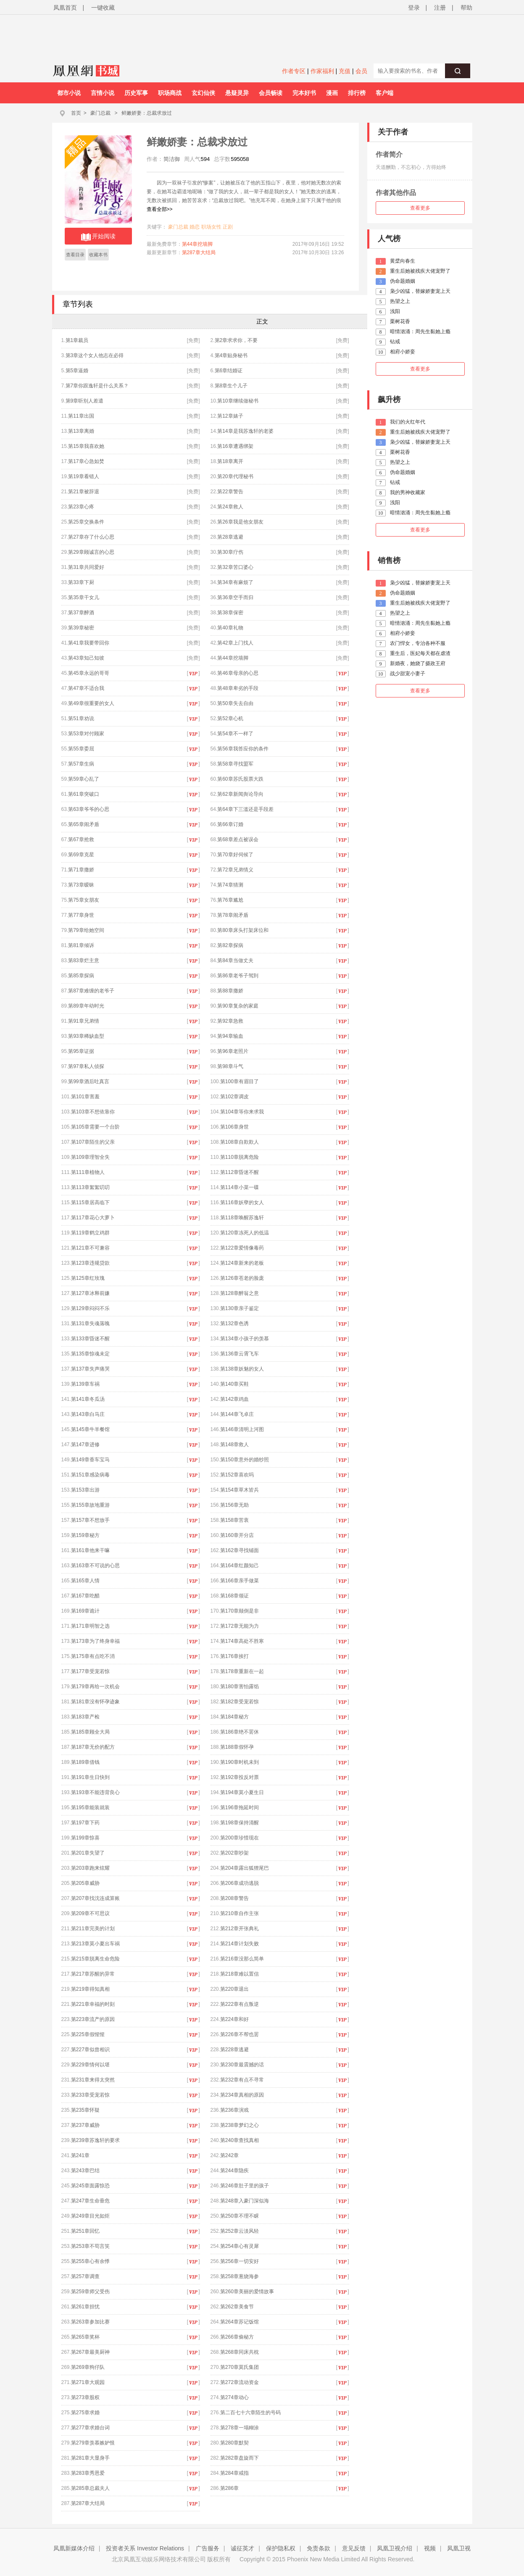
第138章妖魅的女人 (242, 1369)
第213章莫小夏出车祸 (95, 1944)
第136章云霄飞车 (239, 1354)
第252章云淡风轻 (239, 2231)
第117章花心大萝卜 (93, 1218)
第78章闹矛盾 (232, 915)
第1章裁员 (77, 340)
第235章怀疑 (85, 2110)
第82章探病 (230, 945)
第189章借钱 (85, 1762)
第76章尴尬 (230, 900)
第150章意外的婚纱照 (244, 1460)
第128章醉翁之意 (239, 1293)
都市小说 (69, 92)
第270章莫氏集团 (239, 2367)
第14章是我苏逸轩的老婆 (245, 431)
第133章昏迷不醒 (90, 1339)
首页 (76, 113)
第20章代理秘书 (235, 476)
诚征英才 (242, 2548)
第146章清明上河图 (242, 1429)
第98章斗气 (230, 1066)
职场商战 (170, 92)
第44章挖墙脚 (197, 244)
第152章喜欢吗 (237, 1475)
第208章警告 (234, 1898)
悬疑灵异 (237, 92)
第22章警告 (230, 492)
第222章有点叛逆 (239, 2004)
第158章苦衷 (234, 1520)
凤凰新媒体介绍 (74, 2548)
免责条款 (318, 2548)
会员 (361, 71)
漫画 (332, 92)
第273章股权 (85, 2397)
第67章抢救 (81, 839)
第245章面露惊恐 (90, 2186)
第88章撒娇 (230, 991)
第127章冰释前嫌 (90, 1293)
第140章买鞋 (234, 1384)
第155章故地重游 (90, 1505)
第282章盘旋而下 (239, 2458)
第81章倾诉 (81, 945)
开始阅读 (98, 237)
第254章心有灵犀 (239, 2246)
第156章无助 (234, 1505)
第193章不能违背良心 (95, 1792)
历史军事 (136, 92)
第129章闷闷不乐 (90, 1308)
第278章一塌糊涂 (239, 2428)
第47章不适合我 (86, 688)
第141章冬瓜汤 (88, 1399)
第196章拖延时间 (239, 1807)
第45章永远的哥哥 (88, 673)
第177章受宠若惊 (90, 1671)
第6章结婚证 (229, 371)
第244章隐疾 (234, 2170)
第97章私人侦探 (86, 1066)
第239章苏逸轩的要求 (95, 2140)
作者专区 (293, 71)
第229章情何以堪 (90, 2065)
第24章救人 (230, 507)
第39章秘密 (81, 628)
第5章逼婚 (77, 371)
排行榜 (357, 92)
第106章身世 (234, 1127)
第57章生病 (81, 764)
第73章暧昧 (81, 885)
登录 (414, 7)
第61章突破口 (83, 794)
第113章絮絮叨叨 (90, 1187)
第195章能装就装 (90, 1807)
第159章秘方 (85, 1535)
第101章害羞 (85, 1097)
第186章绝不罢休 (239, 1732)
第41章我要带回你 (88, 643)
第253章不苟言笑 (90, 2246)
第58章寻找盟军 (235, 764)
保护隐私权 (280, 2548)
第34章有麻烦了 (235, 582)
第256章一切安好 (239, 2261)
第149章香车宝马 (90, 1460)
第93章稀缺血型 (86, 1036)
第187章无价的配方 (93, 1747)
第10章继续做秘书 (237, 401)
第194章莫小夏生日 (242, 1792)
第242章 (229, 2155)
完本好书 (304, 92)
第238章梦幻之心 (239, 2125)
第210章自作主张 (239, 1913)
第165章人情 (85, 1581)
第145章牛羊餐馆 (90, 1429)
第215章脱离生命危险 (95, 1959)
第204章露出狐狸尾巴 (244, 1868)
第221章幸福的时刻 (93, 2004)
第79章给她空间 (86, 930)
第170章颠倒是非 (239, 1611)
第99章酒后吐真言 (88, 1081)
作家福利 (322, 71)
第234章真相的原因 (242, 2095)
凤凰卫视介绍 (394, 2548)
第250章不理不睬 (239, 2216)
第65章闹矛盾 (83, 824)
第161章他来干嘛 (90, 1550)
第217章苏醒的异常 (93, 1974)
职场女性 (211, 227)
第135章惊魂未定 (90, 1354)
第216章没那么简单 (242, 1959)
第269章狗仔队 (88, 2367)
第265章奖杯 (85, 2337)
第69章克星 (81, 855)
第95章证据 (81, 1051)
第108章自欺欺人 (239, 1142)
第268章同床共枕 (239, 2352)
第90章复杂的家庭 (237, 1006)
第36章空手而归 (235, 597)
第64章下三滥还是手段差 (245, 809)
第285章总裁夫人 (90, 2488)
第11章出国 (81, 416)
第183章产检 (85, 1717)
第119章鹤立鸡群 (90, 1233)
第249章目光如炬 (90, 2216)
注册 (440, 7)
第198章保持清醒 (239, 1823)
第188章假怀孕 (237, 1747)
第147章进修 (85, 1444)
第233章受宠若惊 (90, 2095)
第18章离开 (230, 461)
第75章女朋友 (83, 900)
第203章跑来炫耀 (90, 1868)
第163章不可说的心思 (95, 1565)
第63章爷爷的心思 (88, 809)
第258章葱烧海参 (239, 2276)
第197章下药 (85, 1823)
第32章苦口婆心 (235, 567)
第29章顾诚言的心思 (91, 552)
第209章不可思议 (90, 1913)
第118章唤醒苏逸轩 (242, 1218)
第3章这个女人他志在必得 (95, 355)
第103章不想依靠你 (93, 1112)
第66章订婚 (230, 824)
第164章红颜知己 (239, 1565)
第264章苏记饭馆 (239, 2322)
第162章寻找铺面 (239, 1550)
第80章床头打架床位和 (242, 930)
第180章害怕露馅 (239, 1686)
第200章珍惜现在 (239, 1838)
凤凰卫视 (459, 2548)
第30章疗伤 (230, 552)
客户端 (384, 92)
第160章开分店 (237, 1535)
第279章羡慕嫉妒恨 (93, 2443)
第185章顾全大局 (90, 1732)
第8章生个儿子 (231, 386)
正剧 (228, 227)
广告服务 (207, 2548)
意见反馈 (354, 2548)
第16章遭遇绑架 (235, 446)
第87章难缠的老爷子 (91, 991)
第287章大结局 (199, 252)
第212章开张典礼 (239, 1928)
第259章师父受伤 (90, 2291)
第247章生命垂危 (90, 2201)
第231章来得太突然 (93, 2080)
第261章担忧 (85, 2307)
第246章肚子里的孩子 (244, 2186)
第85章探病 (81, 976)
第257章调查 (85, 2276)
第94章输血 (230, 1036)
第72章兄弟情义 (235, 870)
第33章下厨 (81, 582)
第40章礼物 (230, 628)
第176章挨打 (234, 1656)
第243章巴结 (85, 2170)
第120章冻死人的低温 (244, 1233)
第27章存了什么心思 (91, 537)
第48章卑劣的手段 (237, 688)
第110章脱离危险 (239, 1157)
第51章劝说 (81, 718)
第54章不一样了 (235, 734)
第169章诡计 (85, 1611)
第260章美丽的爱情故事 (247, 2291)
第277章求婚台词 (90, 2428)
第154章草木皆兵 (239, 1490)
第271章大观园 (88, 2382)
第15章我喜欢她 (86, 446)
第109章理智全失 (90, 1157)
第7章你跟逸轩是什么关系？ (97, 386)
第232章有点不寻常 (242, 2080)
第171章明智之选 (90, 1626)
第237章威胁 (85, 2125)
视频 (430, 2548)
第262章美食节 (237, 2307)
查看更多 (420, 208)
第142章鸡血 (234, 1399)
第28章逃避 (230, 537)
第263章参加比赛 (90, 2322)
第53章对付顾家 (86, 734)
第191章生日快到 (90, 1777)
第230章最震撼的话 (242, 2065)
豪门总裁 (100, 113)
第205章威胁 (85, 1883)
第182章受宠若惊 (239, 1702)
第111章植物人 (88, 1172)
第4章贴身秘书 (231, 355)
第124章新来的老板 (242, 1263)
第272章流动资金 (239, 2382)
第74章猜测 (230, 885)
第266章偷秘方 (237, 2337)
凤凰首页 (65, 7)
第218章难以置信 (239, 1974)
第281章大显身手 (90, 2458)
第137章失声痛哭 (90, 1369)
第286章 (229, 2488)
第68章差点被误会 (237, 839)
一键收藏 (103, 7)
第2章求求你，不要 (236, 340)
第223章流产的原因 (93, 2019)
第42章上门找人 (235, 643)
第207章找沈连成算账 (95, 1898)
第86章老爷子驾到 (237, 976)
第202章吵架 (234, 1853)
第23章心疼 (81, 507)
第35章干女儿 (83, 597)
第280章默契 (234, 2443)
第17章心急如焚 (86, 461)
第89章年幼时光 (86, 1006)
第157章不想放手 (90, 1520)
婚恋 (195, 227)
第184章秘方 (234, 1717)
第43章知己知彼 (86, 658)
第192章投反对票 (239, 1777)
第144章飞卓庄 (237, 1414)
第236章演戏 (234, 2110)
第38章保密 (230, 613)
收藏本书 (98, 254)
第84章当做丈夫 (235, 960)
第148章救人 (234, 1444)
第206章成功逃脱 (239, 1883)
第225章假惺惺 (88, 2034)
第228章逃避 (234, 2049)
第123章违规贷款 (90, 1263)
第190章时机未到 (239, 1762)
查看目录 (75, 254)
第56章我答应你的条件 (242, 749)
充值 (344, 71)
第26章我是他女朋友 (240, 522)
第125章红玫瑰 (88, 1278)
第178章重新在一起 (242, 1671)
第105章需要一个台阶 (95, 1127)
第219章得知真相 (90, 1989)
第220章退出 (234, 1989)
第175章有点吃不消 (93, 1656)
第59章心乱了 (83, 779)
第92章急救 (230, 1021)
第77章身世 (81, 915)
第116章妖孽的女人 (242, 1202)
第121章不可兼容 (90, 1248)
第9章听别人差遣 (85, 401)
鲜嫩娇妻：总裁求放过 (146, 113)
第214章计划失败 (239, 1944)
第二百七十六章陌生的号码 (250, 2412)
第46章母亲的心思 (237, 673)
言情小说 (102, 92)
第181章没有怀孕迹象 (95, 1702)
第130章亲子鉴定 (239, 1308)
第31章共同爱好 (86, 567)
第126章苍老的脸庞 (242, 1278)
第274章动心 (234, 2397)
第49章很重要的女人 (91, 703)
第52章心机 (230, 718)
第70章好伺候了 (235, 855)
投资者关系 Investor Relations (145, 2548)
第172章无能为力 (239, 1626)
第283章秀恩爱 (88, 2473)
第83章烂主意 (83, 960)
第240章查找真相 (239, 2140)
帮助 (466, 7)
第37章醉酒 (81, 613)
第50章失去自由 (235, 703)
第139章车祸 (85, 1384)
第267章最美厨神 (90, 2352)
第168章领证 (234, 1596)
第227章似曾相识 (90, 2049)
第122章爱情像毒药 (242, 1248)
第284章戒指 (234, 2473)
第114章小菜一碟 (239, 1187)
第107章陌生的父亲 (93, 1142)
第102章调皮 (234, 1097)
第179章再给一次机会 (95, 1686)
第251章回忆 (85, 2231)
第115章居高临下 (90, 1202)
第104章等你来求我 (242, 1112)
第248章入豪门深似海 (244, 2201)
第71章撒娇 (81, 870)
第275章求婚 (85, 2412)
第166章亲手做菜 (239, 1581)
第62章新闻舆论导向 (240, 794)
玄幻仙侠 (203, 92)
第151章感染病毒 (90, 1475)
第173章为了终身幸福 (95, 1641)
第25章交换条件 (86, 522)
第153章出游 (85, 1490)
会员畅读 (270, 92)
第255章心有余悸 (90, 2261)
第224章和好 (234, 2019)
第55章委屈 (81, 749)
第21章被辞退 (83, 492)
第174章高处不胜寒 (242, 1641)
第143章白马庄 (88, 1414)
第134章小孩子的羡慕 (244, 1339)
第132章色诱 (234, 1323)
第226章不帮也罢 (239, 2034)
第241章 (80, 2155)
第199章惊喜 (85, 1838)
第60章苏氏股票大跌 (240, 779)
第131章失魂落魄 (90, 1323)
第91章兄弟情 (83, 1021)
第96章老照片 (232, 1051)
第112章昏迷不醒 (239, 1172)
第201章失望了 (88, 1853)
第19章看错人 (83, 476)
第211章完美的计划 (93, 1928)
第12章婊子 (230, 416)
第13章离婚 (81, 431)
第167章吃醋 (85, 1596)
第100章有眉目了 (239, 1081)
